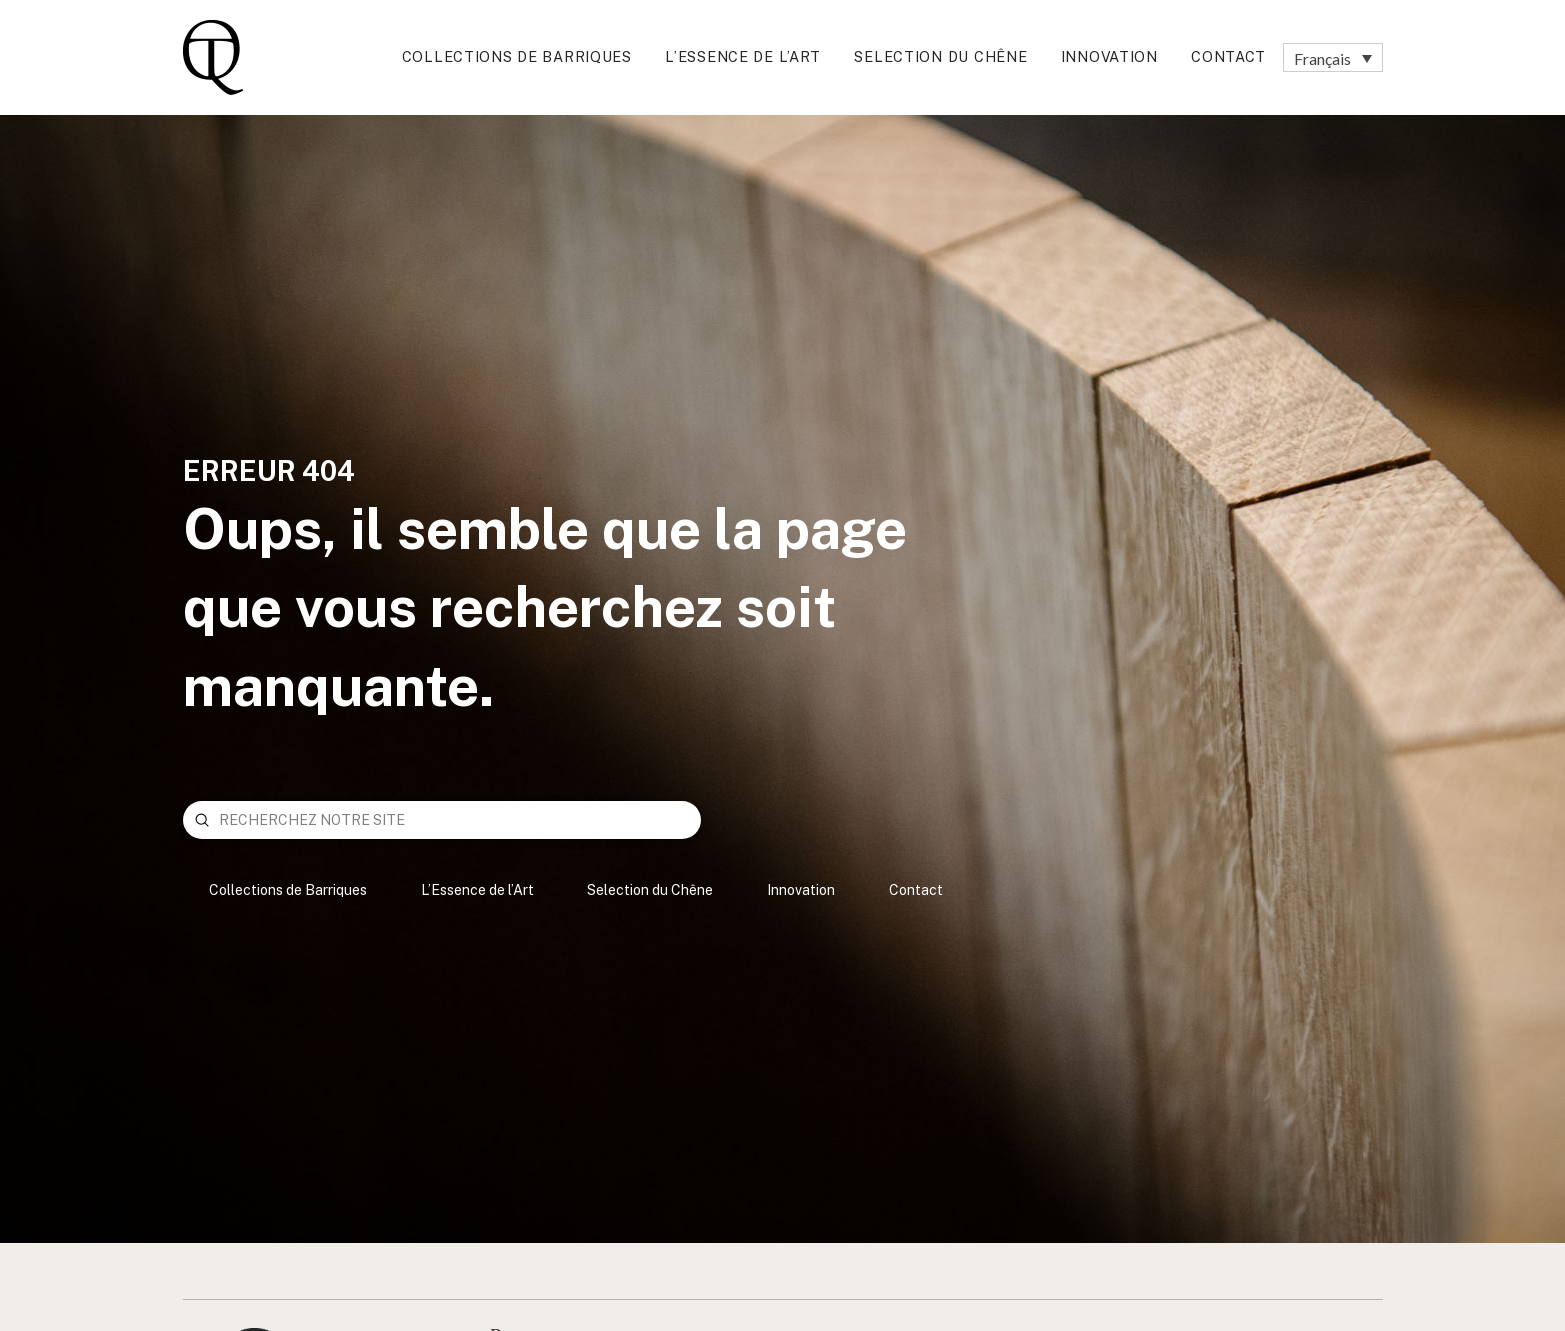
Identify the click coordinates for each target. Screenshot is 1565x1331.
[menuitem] (1333, 58)
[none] (1333, 58)
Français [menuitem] (1322, 57)
